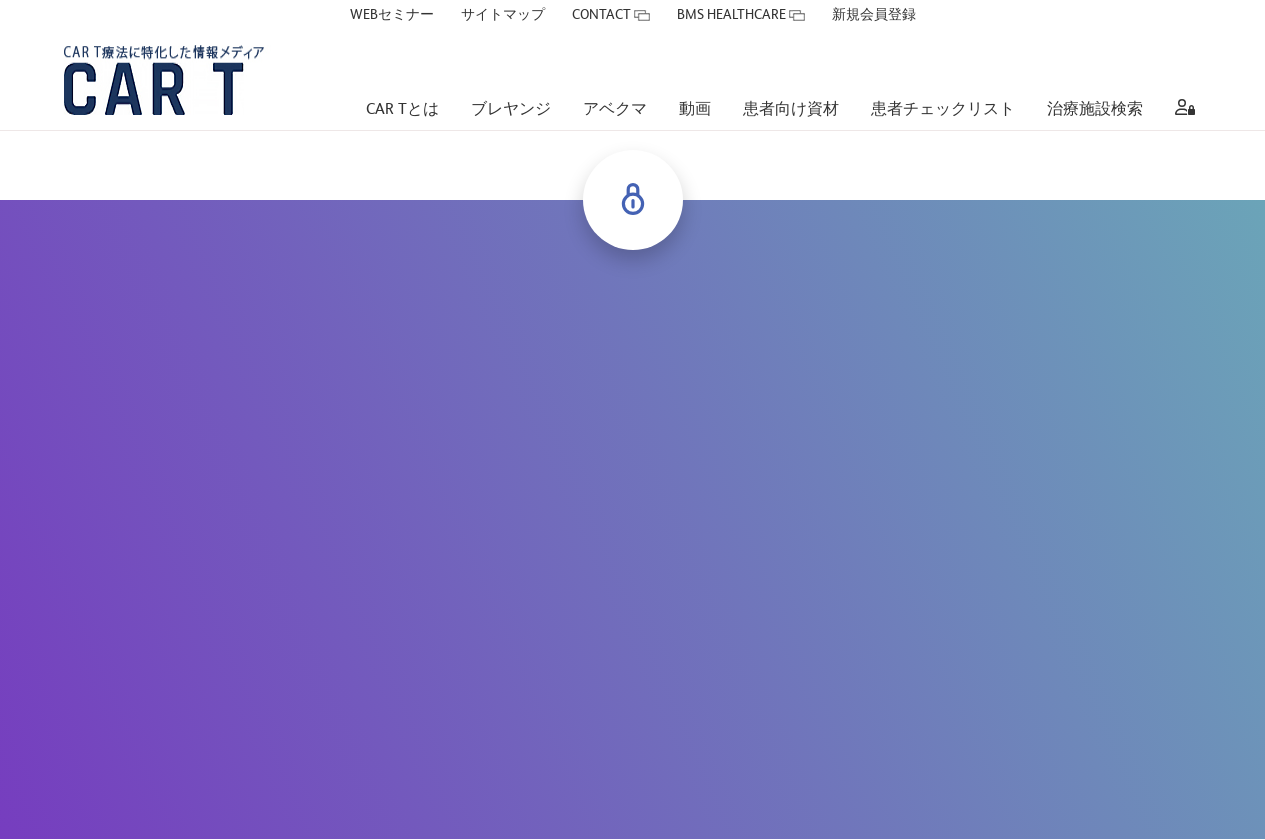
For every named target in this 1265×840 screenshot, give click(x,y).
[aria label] (1181, 80)
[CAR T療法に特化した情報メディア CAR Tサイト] (188, 50)
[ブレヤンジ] (511, 80)
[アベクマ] (615, 80)
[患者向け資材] (791, 80)
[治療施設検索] (1095, 80)
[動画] (695, 80)
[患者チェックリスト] (943, 80)
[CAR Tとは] (402, 80)
